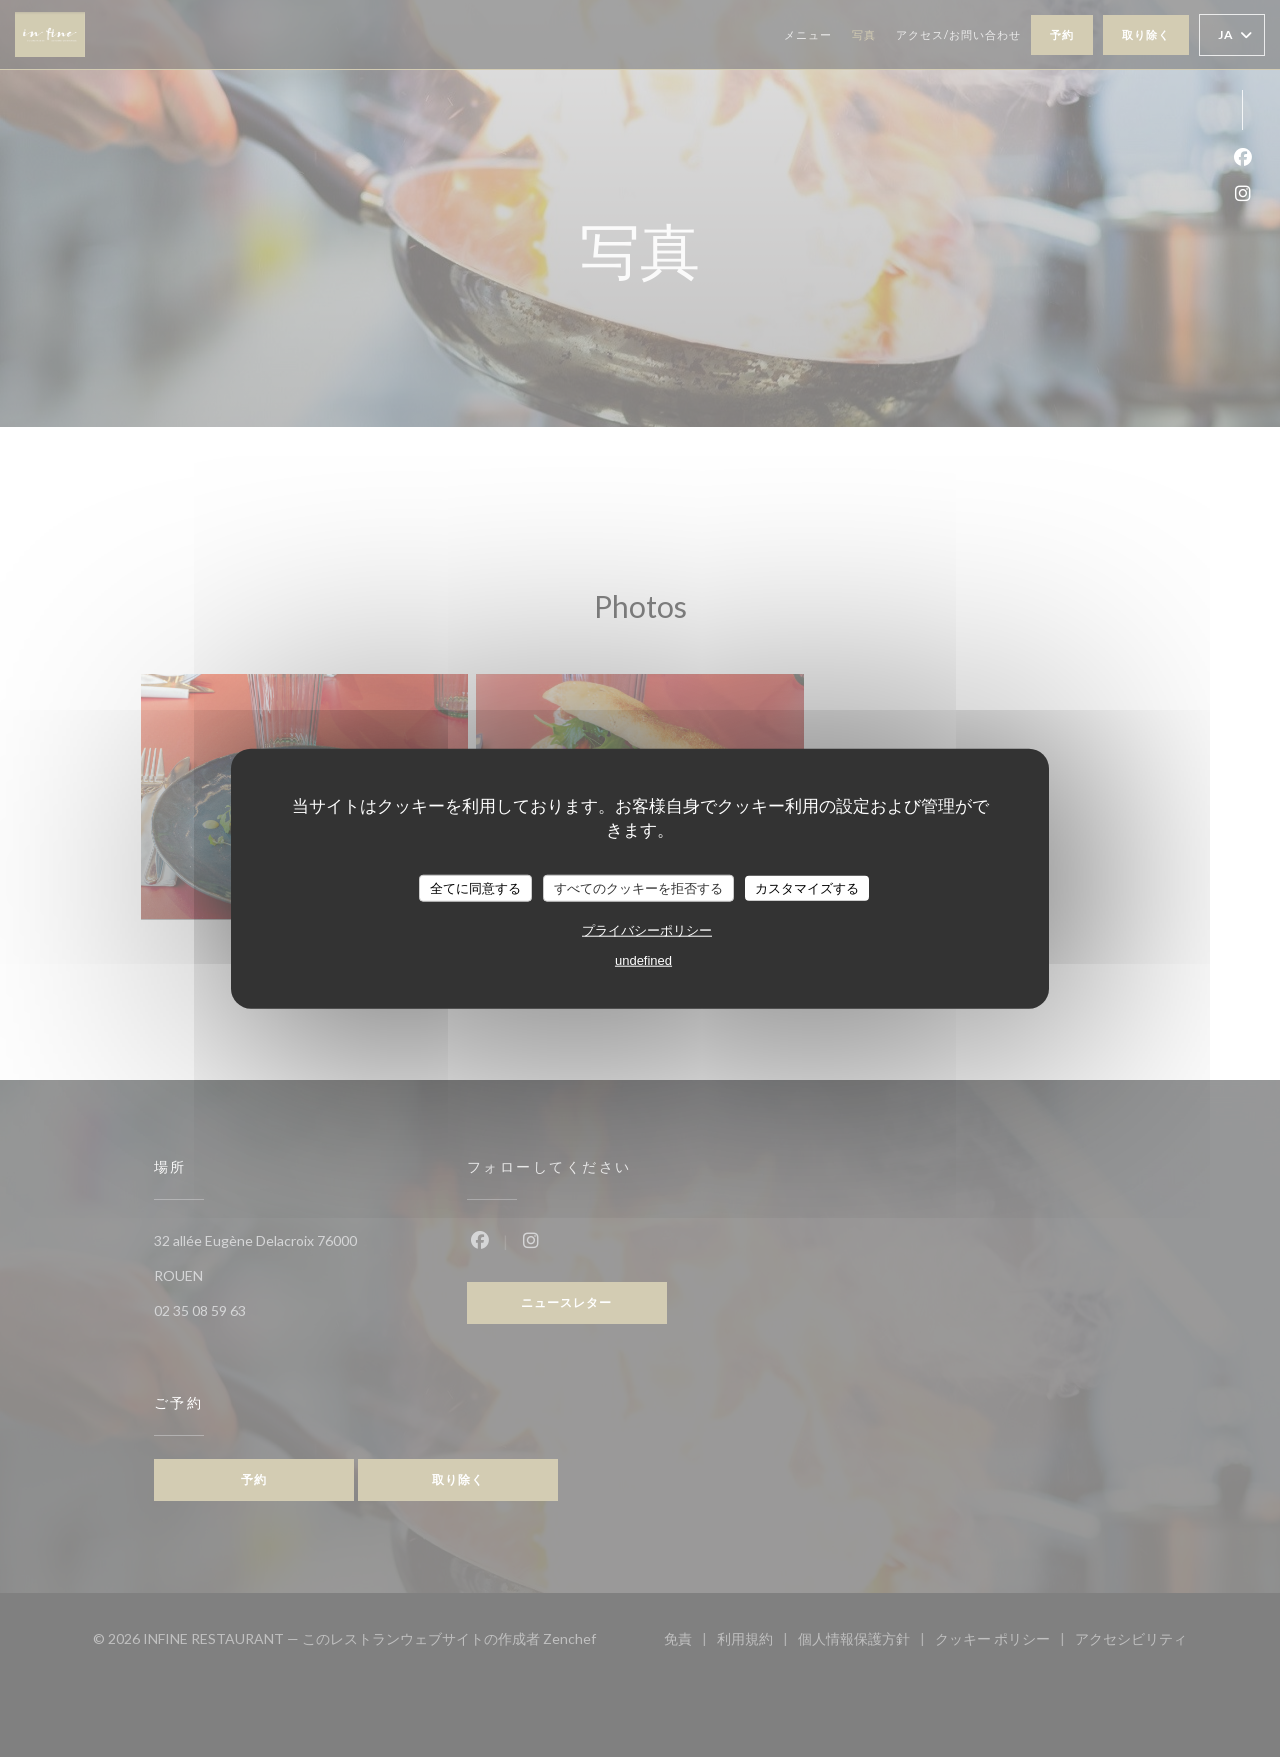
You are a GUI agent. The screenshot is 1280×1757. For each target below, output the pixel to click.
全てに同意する (475, 887)
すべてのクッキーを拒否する (638, 887)
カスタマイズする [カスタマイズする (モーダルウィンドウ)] (807, 887)
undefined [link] (643, 960)
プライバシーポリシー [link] (647, 930)
